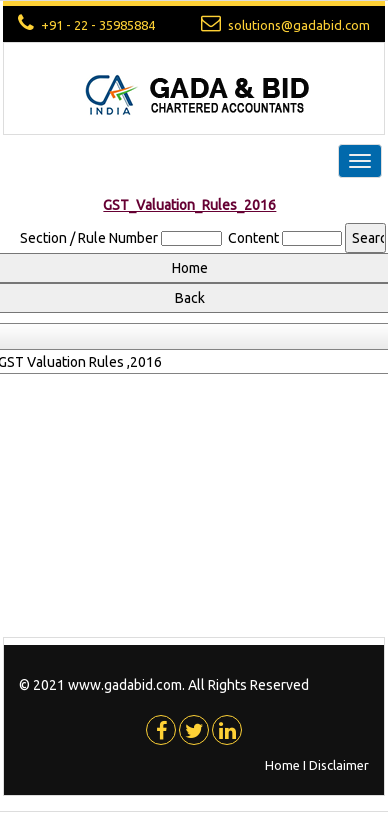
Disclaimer (339, 765)
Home (282, 765)
